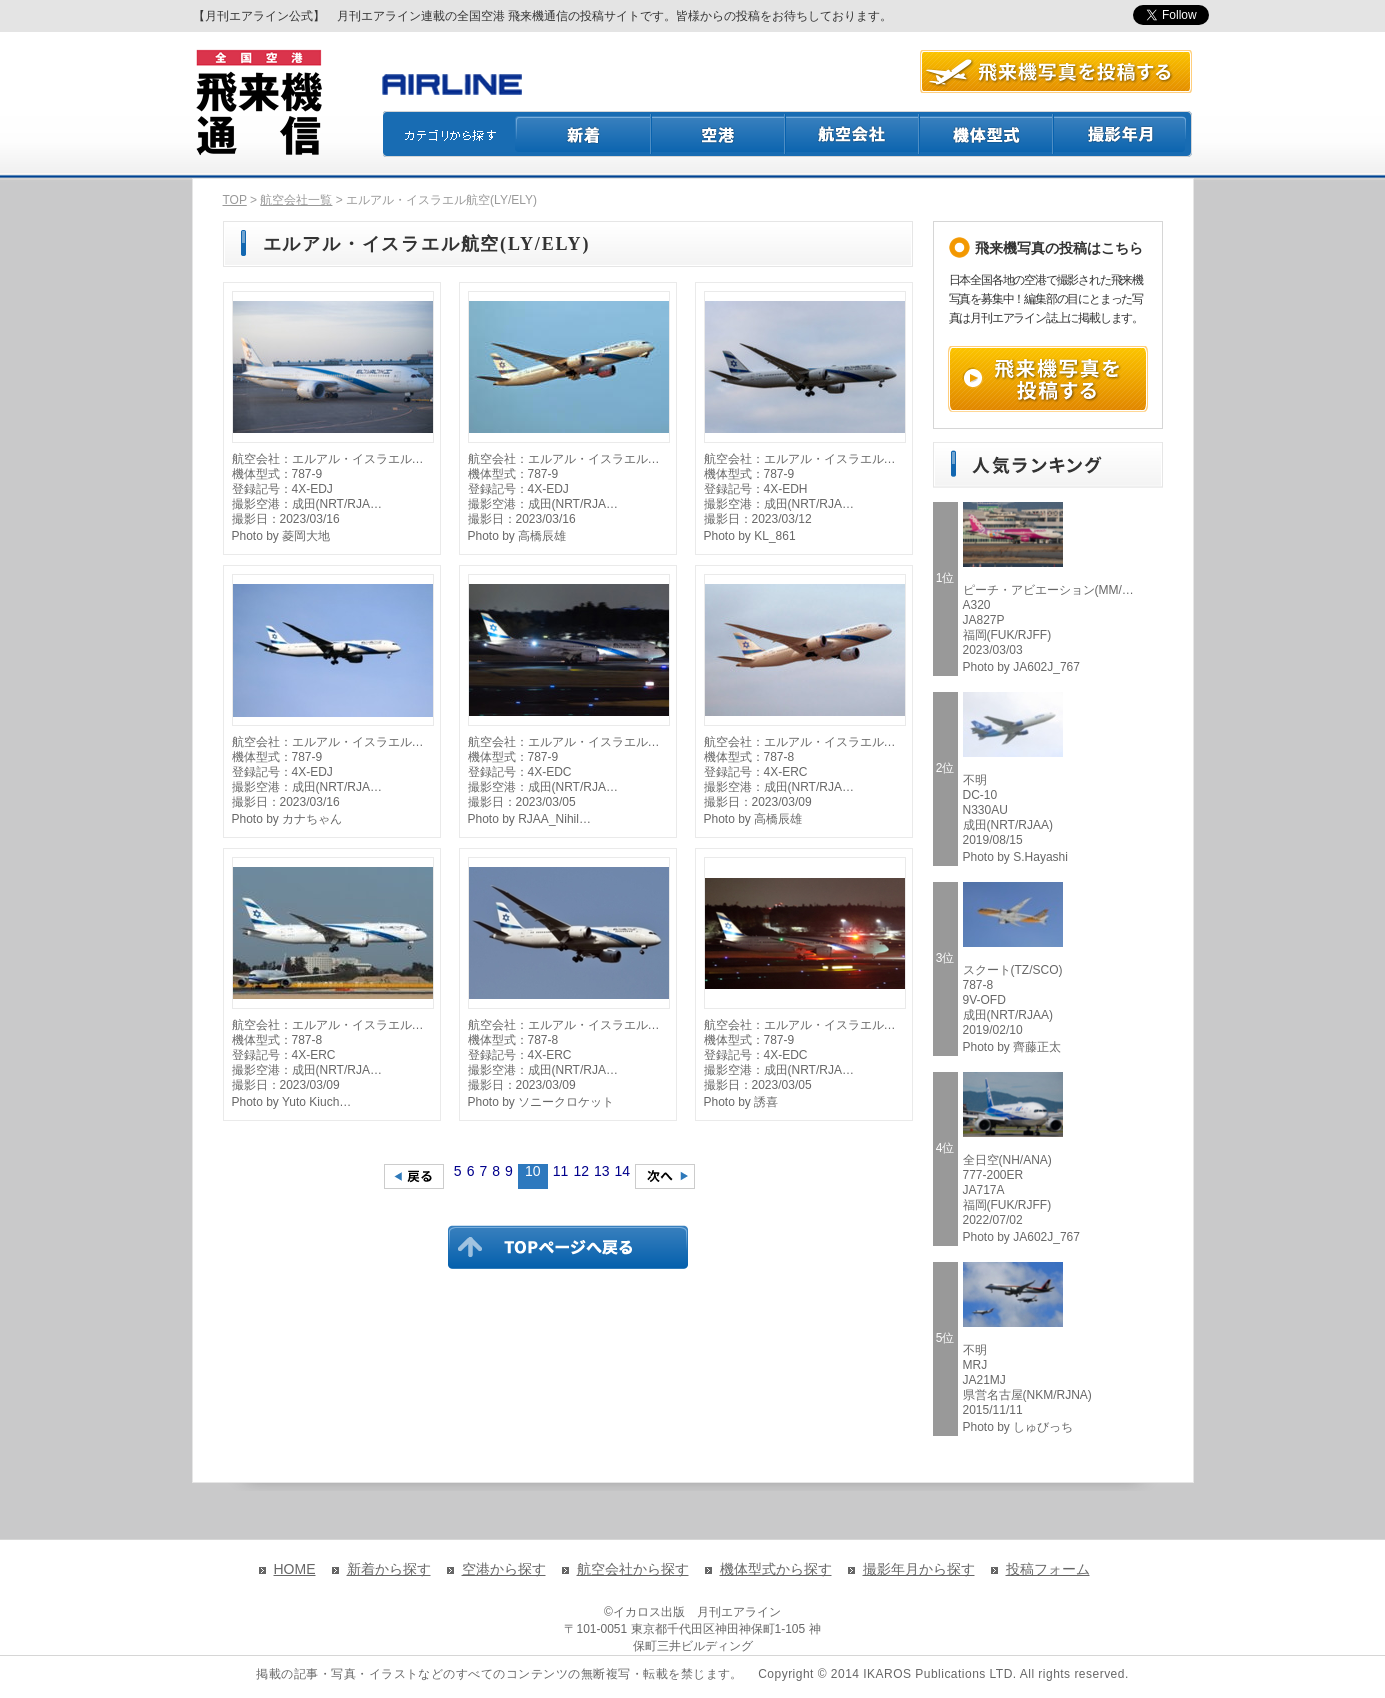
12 (581, 1171)
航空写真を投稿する (1056, 71)
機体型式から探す (776, 1569)
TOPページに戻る (568, 1247)
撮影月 (1123, 134)
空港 (719, 134)
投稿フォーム (1048, 1569)
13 (602, 1171)
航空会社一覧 (296, 200)
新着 (583, 134)
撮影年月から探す (919, 1569)
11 (561, 1171)
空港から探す (504, 1569)
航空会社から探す (633, 1569)
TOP (235, 200)
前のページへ (414, 1176)
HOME (295, 1569)
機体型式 (987, 134)
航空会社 (853, 134)
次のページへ (665, 1176)
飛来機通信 (258, 103)
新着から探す (389, 1569)
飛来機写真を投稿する (1048, 379)
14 (623, 1171)
